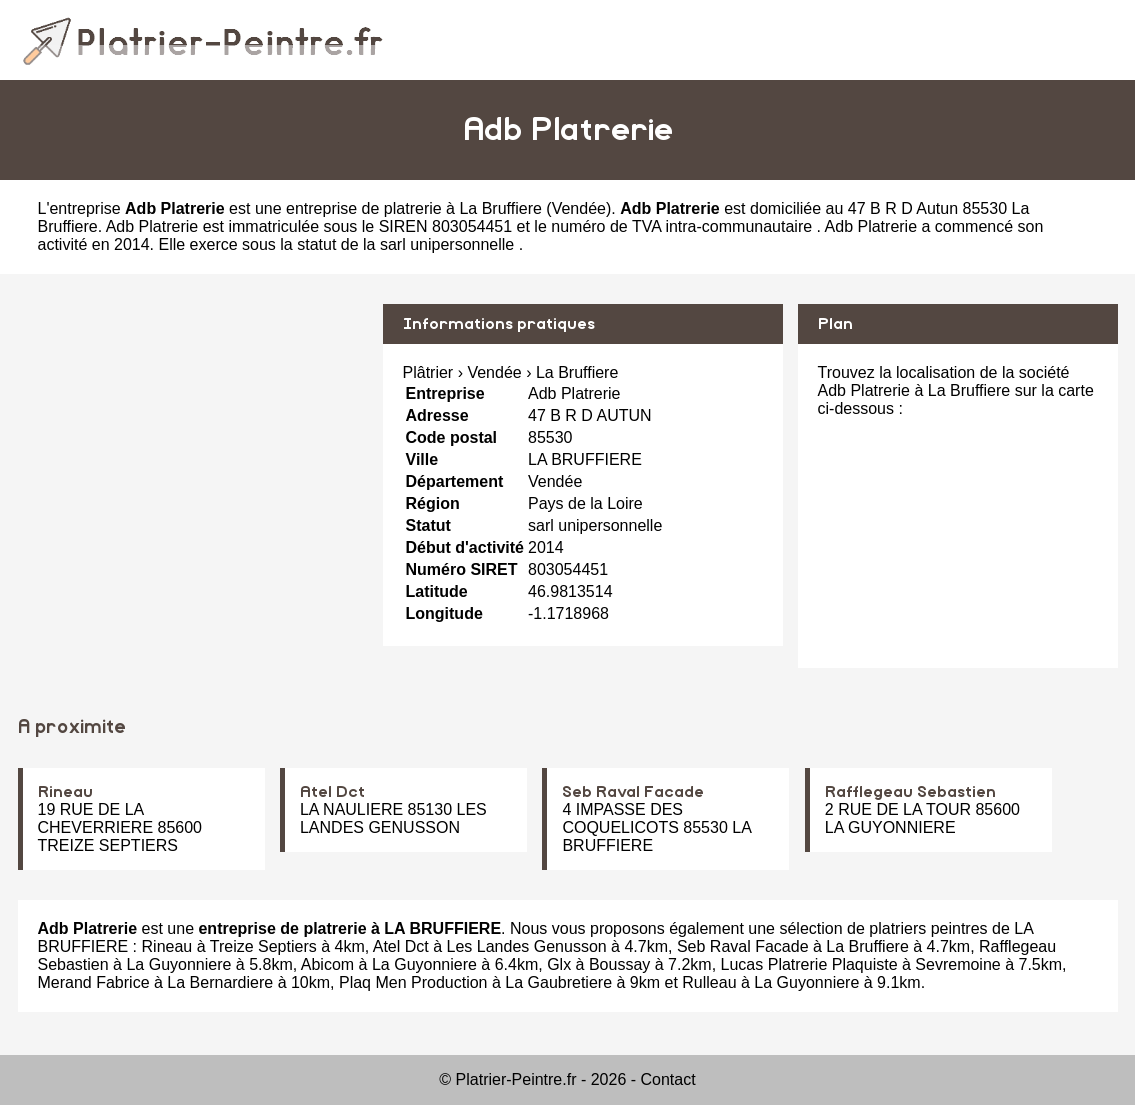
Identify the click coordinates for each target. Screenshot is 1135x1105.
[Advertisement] (193, 444)
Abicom (327, 964)
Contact (668, 1079)
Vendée (579, 208)
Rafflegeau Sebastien (910, 792)
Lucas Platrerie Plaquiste (809, 964)
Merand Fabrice (94, 982)
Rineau (65, 792)
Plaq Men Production (413, 982)
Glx (559, 964)
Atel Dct (332, 792)
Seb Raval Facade (633, 792)
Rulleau (709, 982)
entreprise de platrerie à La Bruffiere (414, 208)
